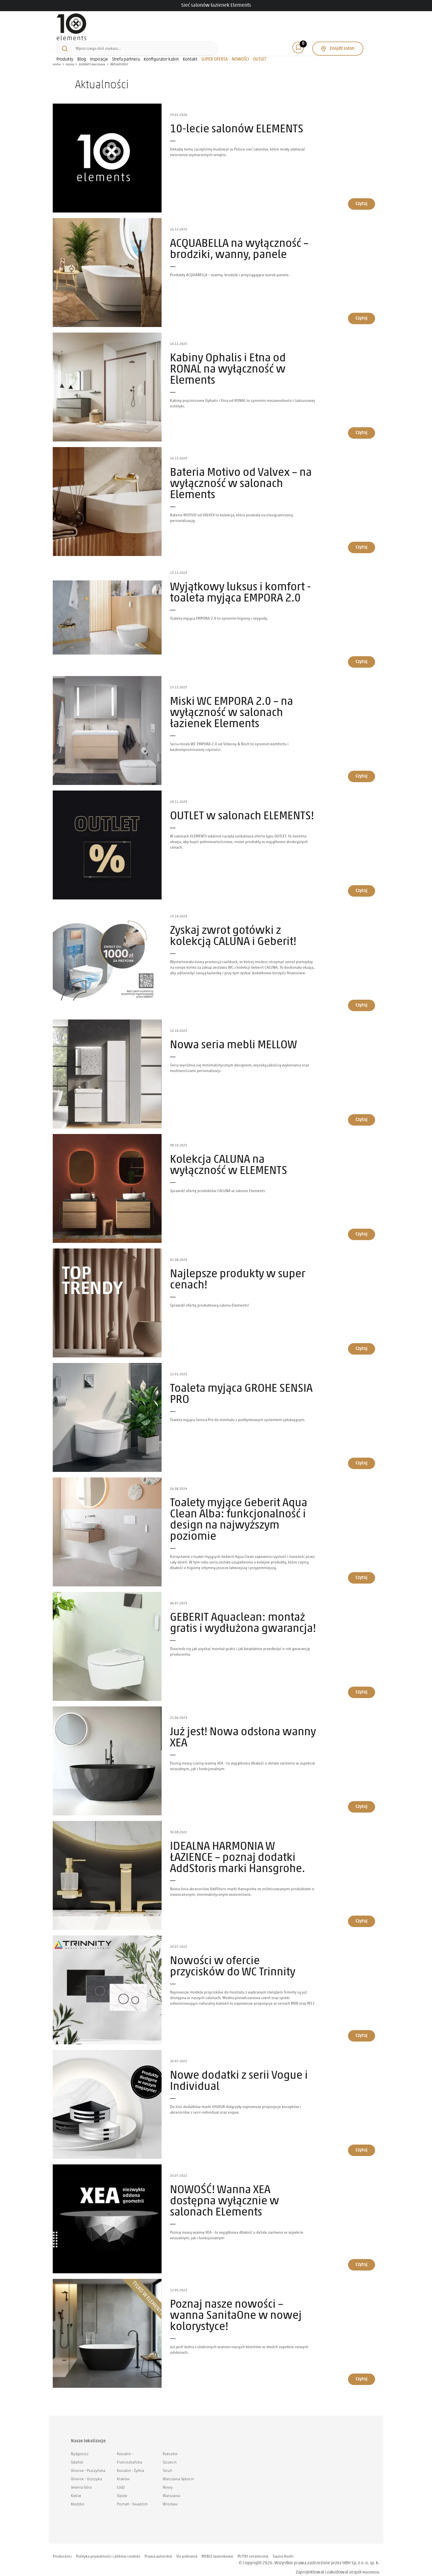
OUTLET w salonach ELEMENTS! (242, 808)
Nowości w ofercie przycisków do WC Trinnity (232, 1958)
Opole (122, 2488)
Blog (125, 39)
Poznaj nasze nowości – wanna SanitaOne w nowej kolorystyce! (236, 2307)
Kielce (76, 2488)
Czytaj (362, 195)
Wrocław (170, 2496)
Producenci (64, 2548)
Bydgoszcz (79, 2446)
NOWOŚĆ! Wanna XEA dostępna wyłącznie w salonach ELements (224, 2193)
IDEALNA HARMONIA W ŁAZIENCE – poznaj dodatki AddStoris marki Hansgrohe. (237, 1849)
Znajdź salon (349, 24)
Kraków (123, 2471)
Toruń (167, 2462)
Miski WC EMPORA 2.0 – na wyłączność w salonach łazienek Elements (231, 705)
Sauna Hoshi (308, 2548)
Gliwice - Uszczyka (86, 2471)
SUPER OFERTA (258, 39)
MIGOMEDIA (368, 2564)
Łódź (121, 2479)
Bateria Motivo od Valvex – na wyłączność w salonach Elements (241, 476)
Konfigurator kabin (205, 39)
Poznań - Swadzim (132, 2496)
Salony (72, 56)
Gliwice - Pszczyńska (88, 2462)
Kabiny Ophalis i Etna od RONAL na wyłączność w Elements (228, 361)
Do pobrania (202, 2548)
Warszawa (171, 2488)
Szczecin (170, 2454)
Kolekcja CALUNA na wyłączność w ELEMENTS (228, 1157)
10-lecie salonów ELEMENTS (236, 121)
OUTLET (303, 39)
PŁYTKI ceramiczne (275, 2548)
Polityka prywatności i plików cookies (115, 2548)
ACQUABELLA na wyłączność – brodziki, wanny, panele (239, 241)
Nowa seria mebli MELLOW (233, 1037)
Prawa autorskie (170, 2548)
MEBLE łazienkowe (236, 2548)
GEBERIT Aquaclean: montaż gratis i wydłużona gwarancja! (243, 1615)
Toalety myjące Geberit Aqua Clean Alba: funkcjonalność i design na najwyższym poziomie (238, 1511)
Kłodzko (77, 2496)
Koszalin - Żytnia (130, 2462)
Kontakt (234, 39)
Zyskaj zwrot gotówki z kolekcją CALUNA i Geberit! (233, 928)
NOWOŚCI (284, 39)
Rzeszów (170, 2446)
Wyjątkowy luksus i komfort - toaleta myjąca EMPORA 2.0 (240, 585)
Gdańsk (77, 2454)
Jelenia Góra (81, 2479)
